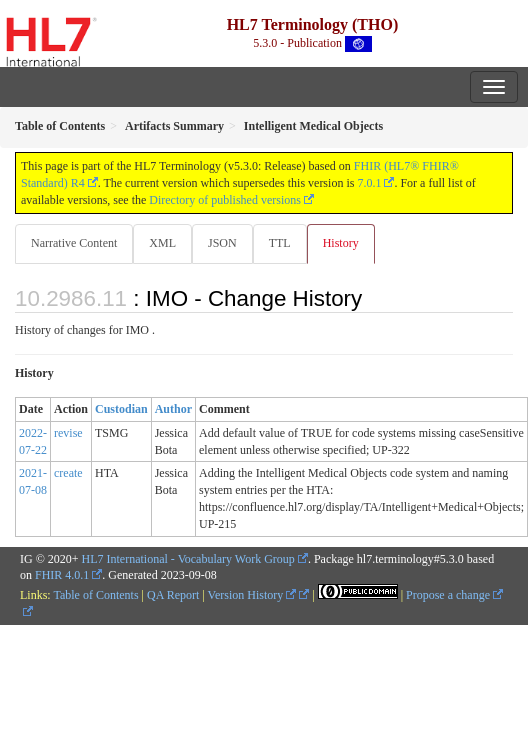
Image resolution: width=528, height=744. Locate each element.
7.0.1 (369, 183)
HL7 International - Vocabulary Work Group (188, 559)
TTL (280, 243)
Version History (252, 595)
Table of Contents (95, 595)
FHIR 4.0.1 (62, 575)
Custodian (121, 409)
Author (173, 409)
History (341, 243)
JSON (222, 243)
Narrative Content (74, 243)
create (68, 473)
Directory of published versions (225, 200)
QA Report (173, 595)
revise (68, 433)
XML (162, 243)
